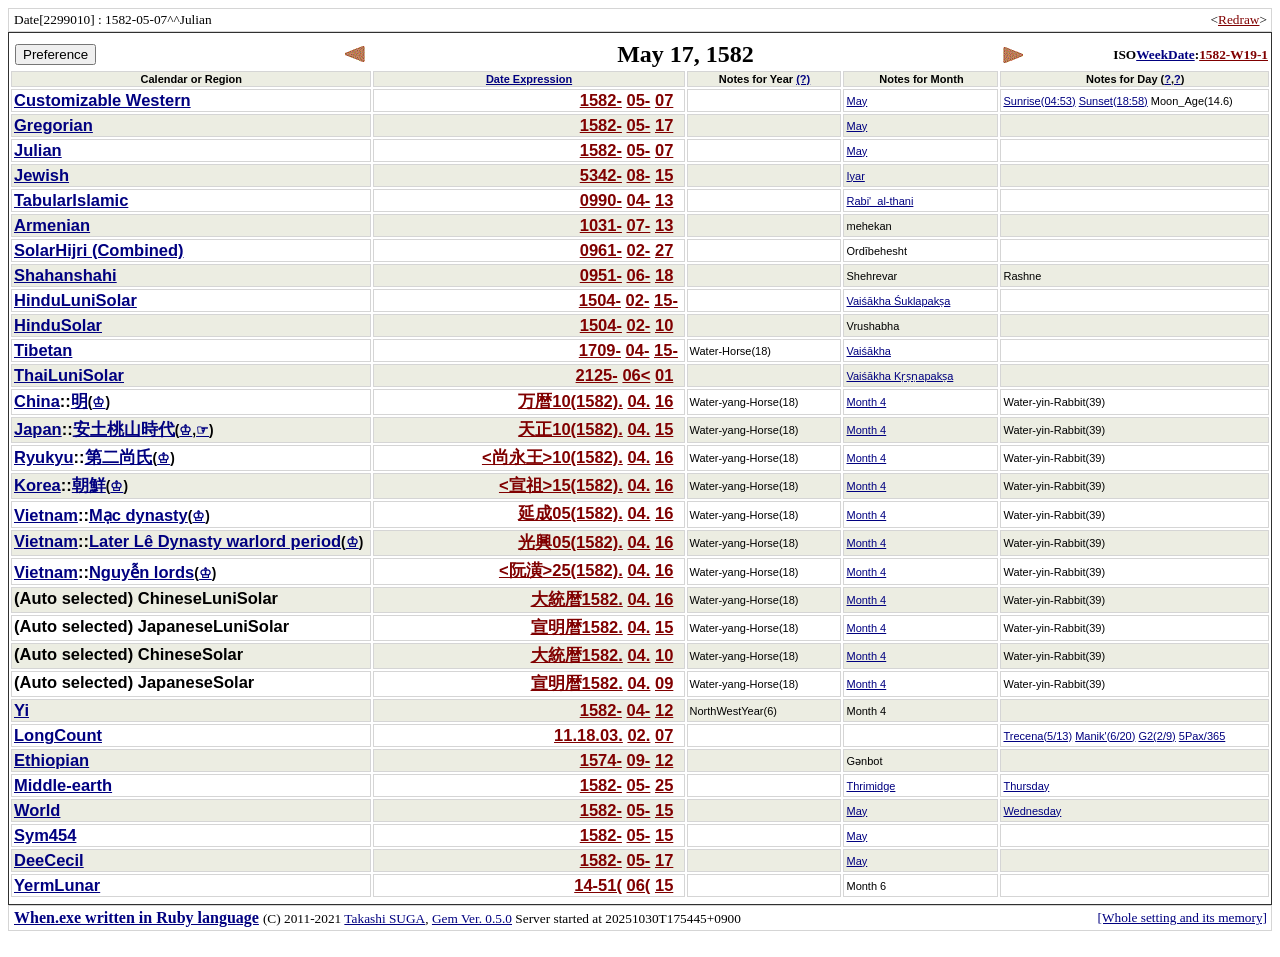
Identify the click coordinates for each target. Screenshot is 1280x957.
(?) (803, 79)
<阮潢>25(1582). (561, 570)
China (37, 401)
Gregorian (53, 125)
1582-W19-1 (1233, 54)
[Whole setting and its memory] (1182, 917)
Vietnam (46, 515)
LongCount (58, 735)
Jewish (41, 175)
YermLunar (57, 885)
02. (638, 735)
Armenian (52, 225)
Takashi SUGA (384, 918)
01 (664, 375)
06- (639, 275)
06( (639, 885)
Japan (38, 429)
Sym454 (45, 835)
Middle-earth (63, 785)
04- (639, 200)
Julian (38, 150)
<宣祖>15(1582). (561, 485)
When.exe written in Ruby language (136, 917)
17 (664, 125)
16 (664, 401)
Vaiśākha (868, 351)
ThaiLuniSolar (69, 375)
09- (639, 760)
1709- (600, 350)
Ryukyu (44, 457)
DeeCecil (49, 860)
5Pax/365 (1202, 736)
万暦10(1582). (570, 401)
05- (639, 100)
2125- (597, 375)
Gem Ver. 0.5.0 (472, 918)
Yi (21, 710)
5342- (601, 175)
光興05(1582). (570, 542)
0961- (601, 250)
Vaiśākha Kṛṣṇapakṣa (899, 376)
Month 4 (866, 402)
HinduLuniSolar (75, 300)
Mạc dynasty (138, 515)
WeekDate (1165, 54)
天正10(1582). (570, 429)
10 (664, 325)
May (856, 101)
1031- (601, 225)
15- (666, 300)
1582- (601, 100)
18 (664, 275)
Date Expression (529, 79)
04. (638, 401)
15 (664, 175)
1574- (601, 760)
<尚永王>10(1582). (552, 457)
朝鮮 (89, 485)
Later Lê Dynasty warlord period (215, 541)
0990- (601, 200)
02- (639, 250)
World (37, 810)
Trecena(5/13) (1037, 736)
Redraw (1238, 19)
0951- (601, 275)
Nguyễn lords (141, 572)
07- (639, 225)
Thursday (1026, 786)
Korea (37, 485)
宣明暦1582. (577, 627)
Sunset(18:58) (1113, 101)
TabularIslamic (71, 200)
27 (664, 250)
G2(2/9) (1156, 736)
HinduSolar (58, 325)
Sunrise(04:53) (1039, 101)
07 (664, 100)
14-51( (598, 885)
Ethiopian (51, 760)
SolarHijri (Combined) (99, 250)
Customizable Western (102, 100)
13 (664, 200)
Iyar (855, 176)
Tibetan (43, 350)
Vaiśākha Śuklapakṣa (898, 301)
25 (664, 785)
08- (639, 175)
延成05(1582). (570, 513)
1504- (600, 300)
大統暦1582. (577, 599)
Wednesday (1032, 811)
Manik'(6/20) (1105, 736)
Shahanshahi (65, 275)
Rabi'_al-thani (879, 201)
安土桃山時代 (124, 429)
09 (664, 683)
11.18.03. (588, 735)
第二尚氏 (119, 457)
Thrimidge (870, 786)
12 (664, 710)
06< (636, 375)
